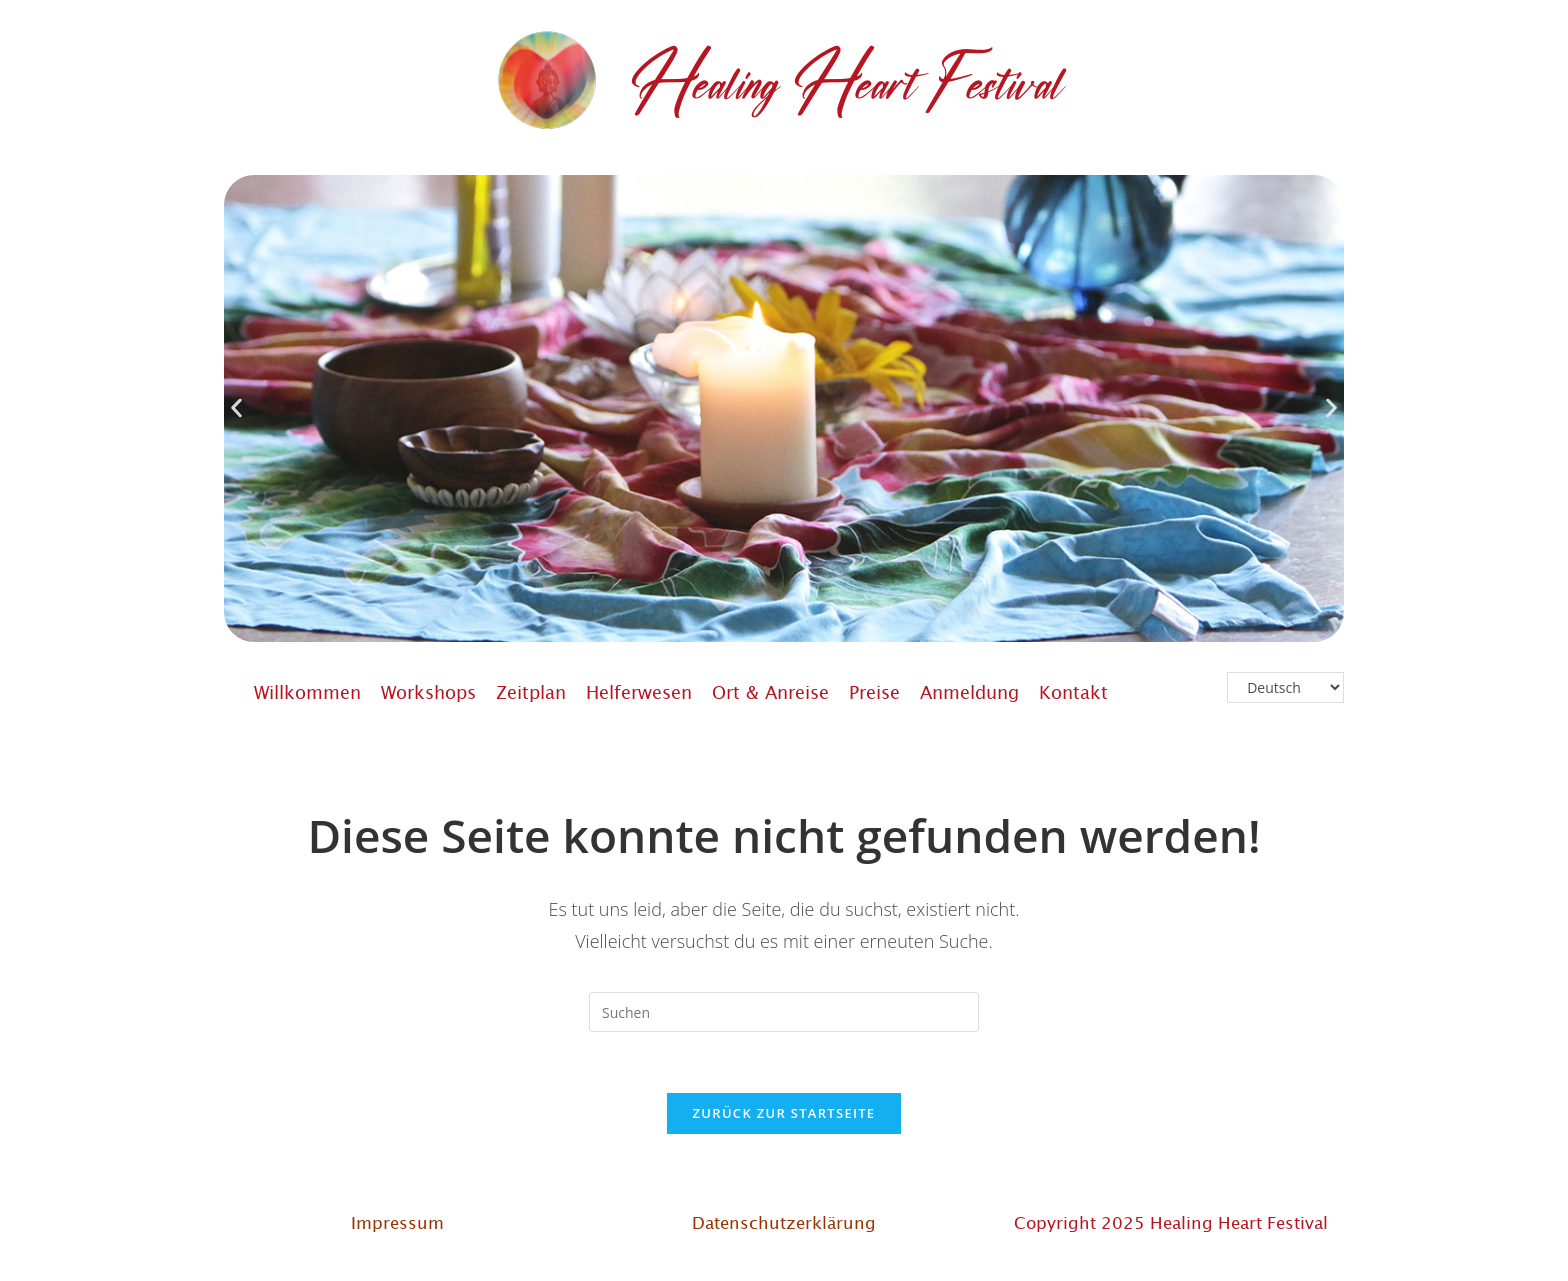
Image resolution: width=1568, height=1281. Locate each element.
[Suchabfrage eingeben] (784, 1012)
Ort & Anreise (770, 692)
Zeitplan (531, 692)
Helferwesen (639, 692)
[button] (236, 408)
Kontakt (1073, 692)
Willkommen (307, 692)
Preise (874, 692)
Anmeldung (969, 692)
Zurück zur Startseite (784, 1113)
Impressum (397, 1222)
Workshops (428, 692)
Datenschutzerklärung (784, 1222)
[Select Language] (1285, 688)
